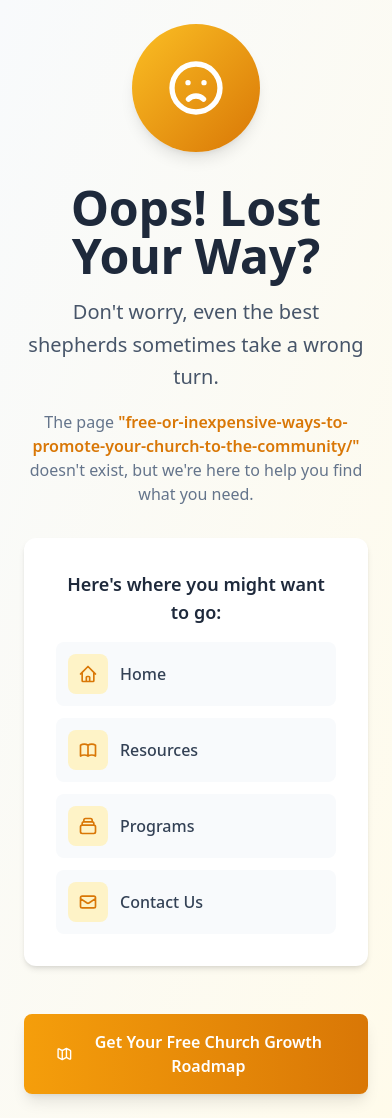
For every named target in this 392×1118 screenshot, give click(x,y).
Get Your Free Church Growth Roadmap (189, 1054)
